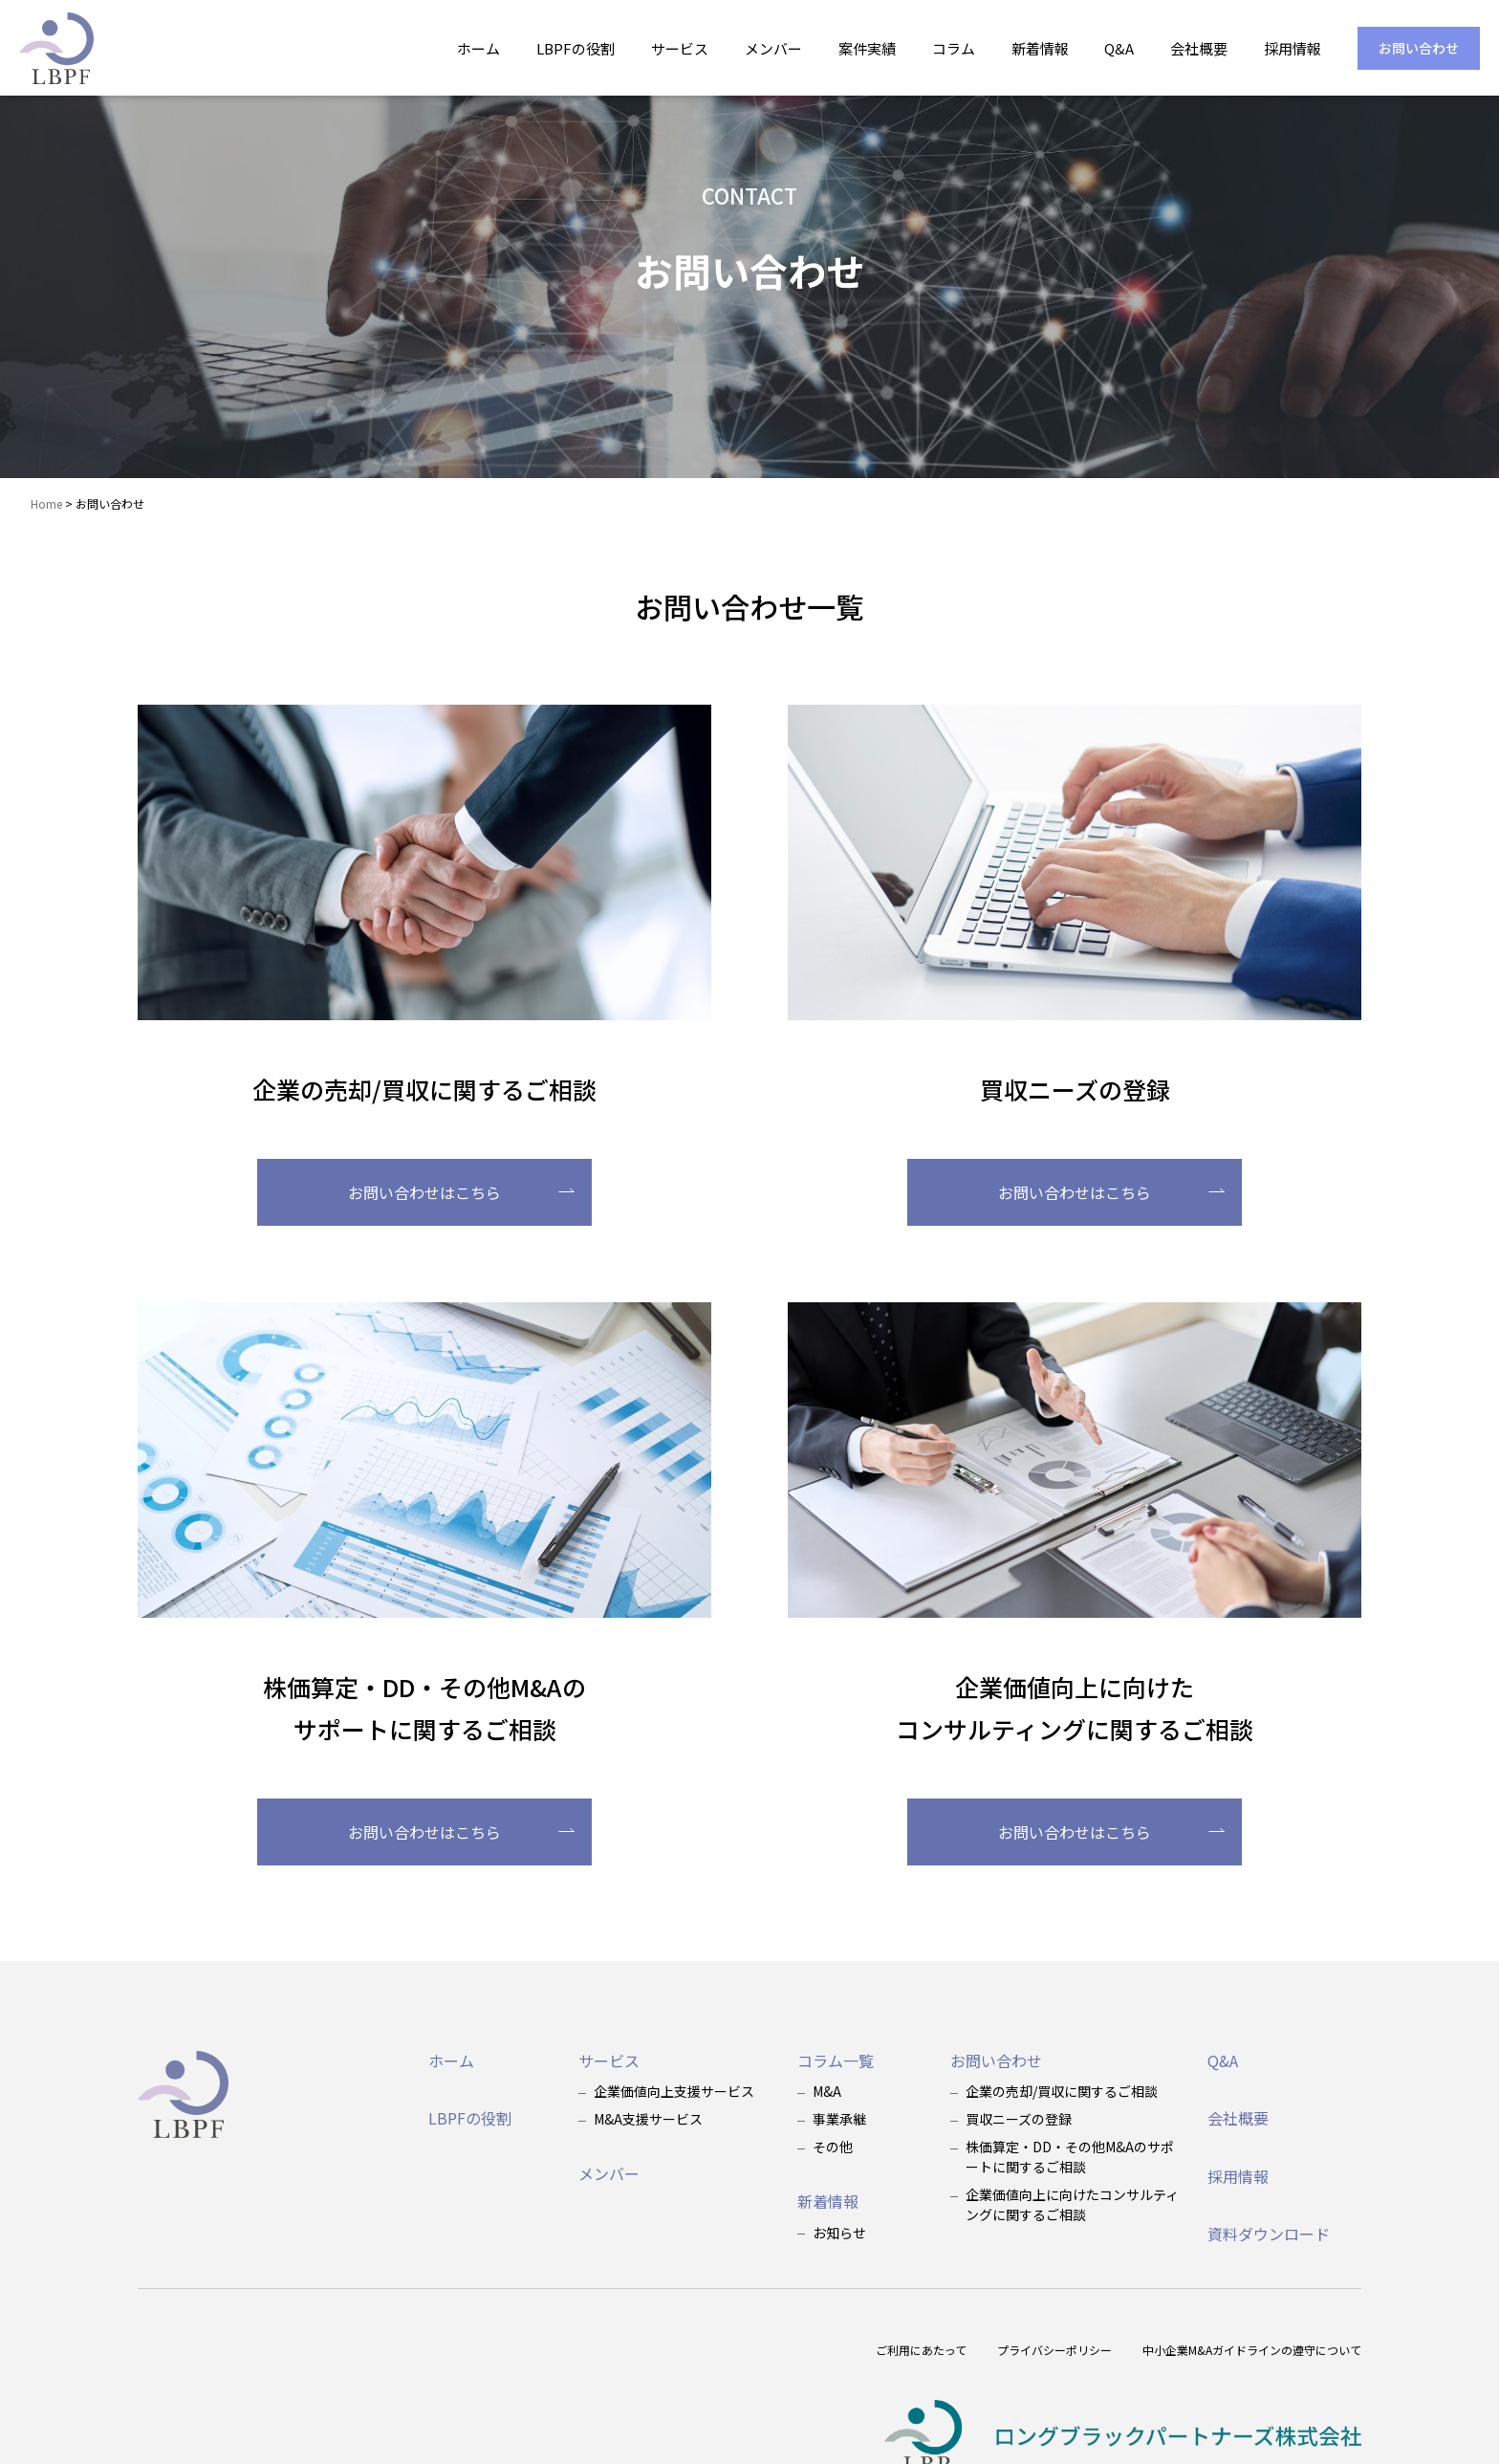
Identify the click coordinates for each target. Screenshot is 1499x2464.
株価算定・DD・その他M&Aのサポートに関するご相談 (1070, 2156)
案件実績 (867, 48)
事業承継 (839, 2118)
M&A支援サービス (648, 2118)
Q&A (1119, 48)
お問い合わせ (1419, 47)
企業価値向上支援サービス (674, 2091)
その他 (833, 2146)
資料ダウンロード (1268, 2233)
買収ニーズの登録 (1019, 2118)
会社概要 (1198, 48)
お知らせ (839, 2232)
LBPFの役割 (575, 48)
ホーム (478, 48)
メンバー (773, 48)
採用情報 (1292, 48)
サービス (679, 48)
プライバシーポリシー (1054, 2350)
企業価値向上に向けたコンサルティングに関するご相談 (1072, 2204)
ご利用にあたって (921, 2350)
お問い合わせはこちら (461, 1192)
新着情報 (1040, 48)
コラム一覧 (835, 2060)
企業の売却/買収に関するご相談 (1062, 2091)
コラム (953, 48)
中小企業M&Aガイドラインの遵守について (1251, 2350)
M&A (827, 2091)
